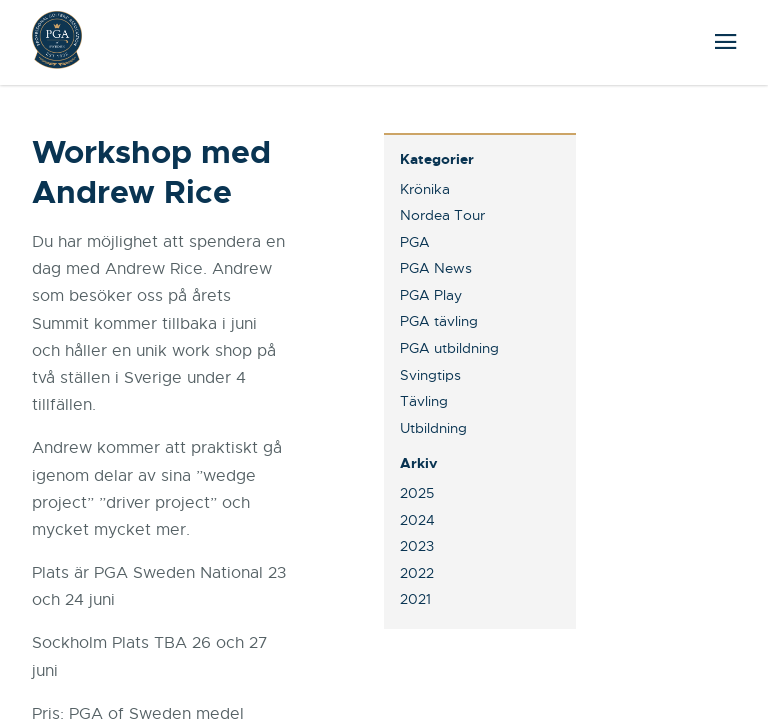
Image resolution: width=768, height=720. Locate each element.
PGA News (436, 268)
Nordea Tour (442, 215)
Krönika (425, 189)
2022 (417, 573)
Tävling (424, 401)
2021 (415, 599)
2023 (417, 546)
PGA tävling (439, 321)
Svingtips (430, 375)
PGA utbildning (449, 348)
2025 (417, 493)
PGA (415, 242)
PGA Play (431, 295)
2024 (417, 520)
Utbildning (433, 428)
